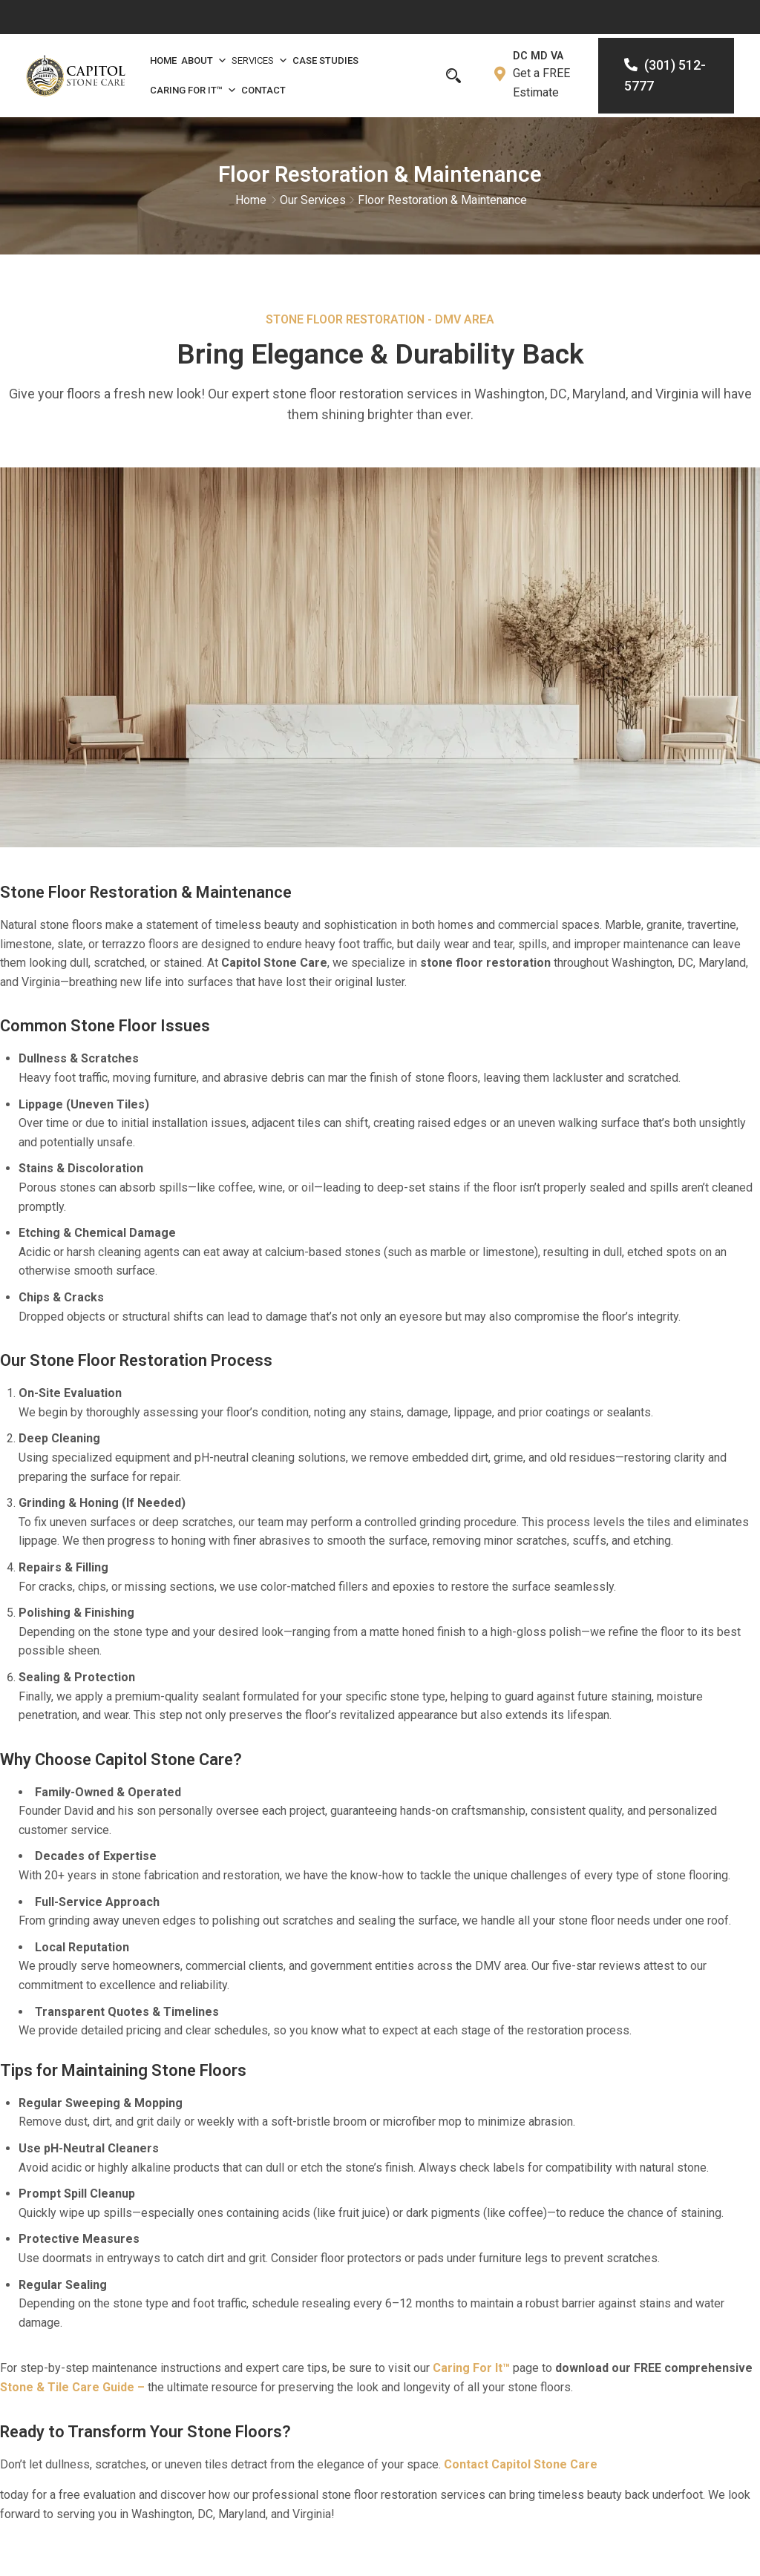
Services (260, 61)
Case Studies (325, 60)
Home (163, 60)
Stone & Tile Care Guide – (72, 2390)
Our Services (312, 201)
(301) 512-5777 (663, 75)
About (204, 61)
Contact (263, 90)
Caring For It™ (193, 90)
